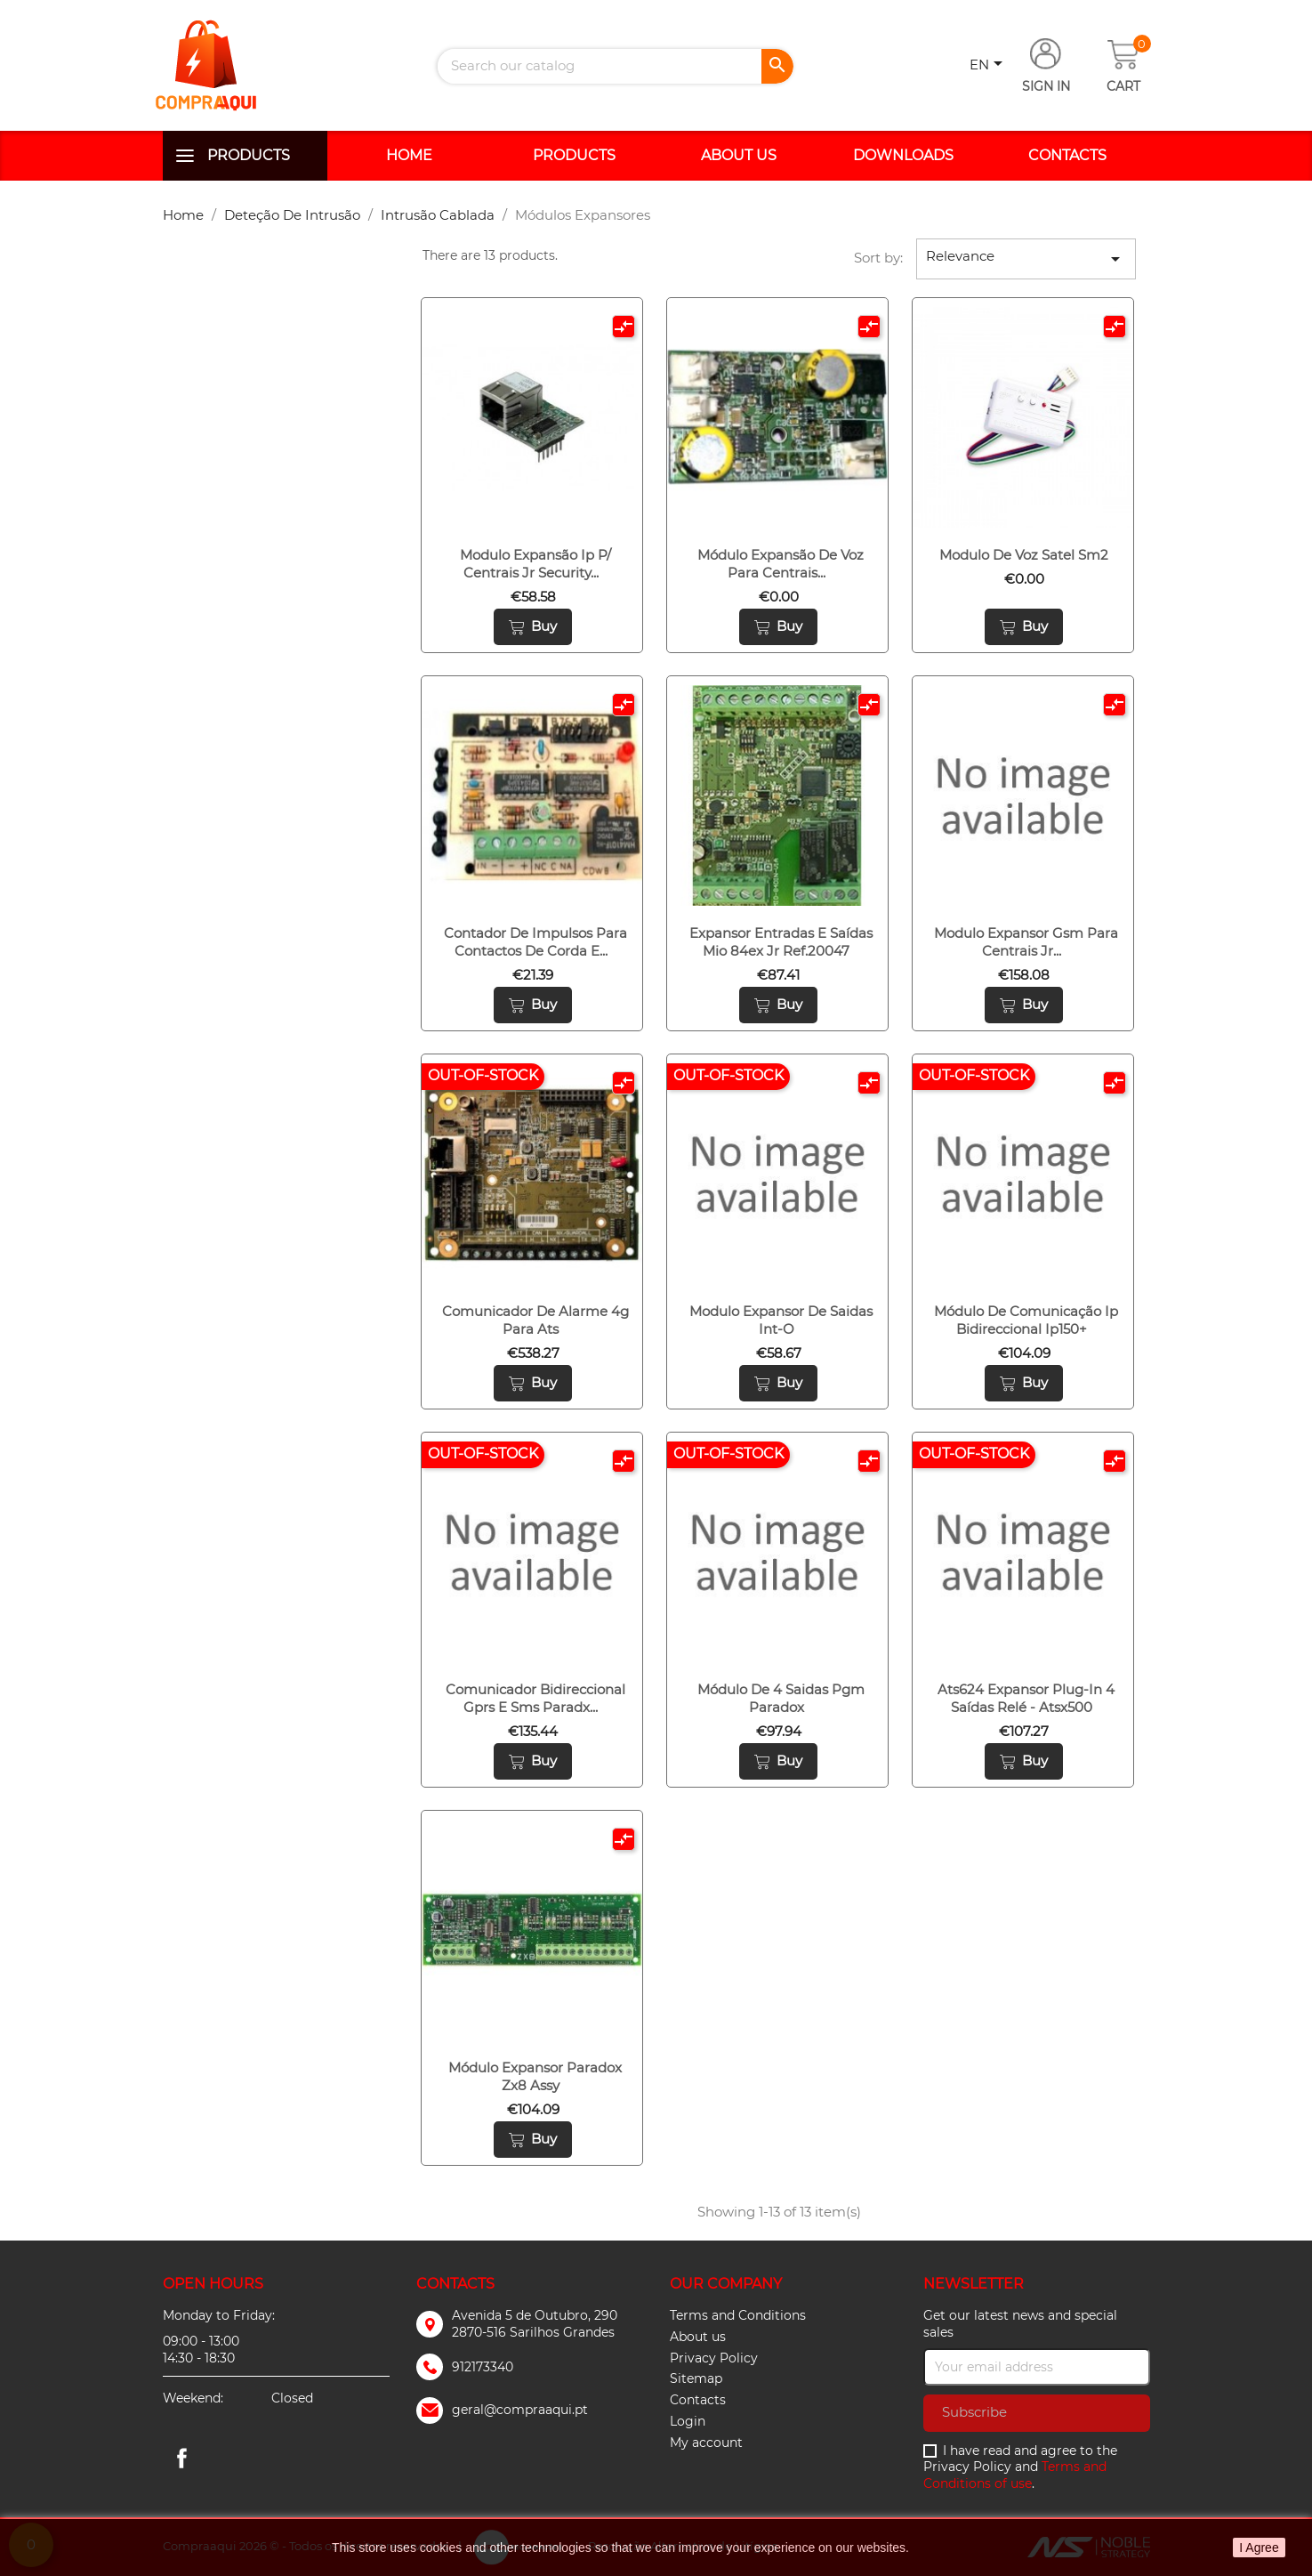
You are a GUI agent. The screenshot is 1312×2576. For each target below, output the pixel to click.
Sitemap (696, 2378)
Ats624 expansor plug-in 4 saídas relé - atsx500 (1026, 1698)
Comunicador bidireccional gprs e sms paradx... (535, 1698)
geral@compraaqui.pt (520, 2410)
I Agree (1258, 2547)
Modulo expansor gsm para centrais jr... (1026, 942)
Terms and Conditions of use (1015, 2475)
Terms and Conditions (738, 2315)
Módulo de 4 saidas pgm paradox (781, 1698)
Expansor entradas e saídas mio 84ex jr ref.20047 (781, 942)
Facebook (182, 2457)
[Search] (615, 66)
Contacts (1067, 155)
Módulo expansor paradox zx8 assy (535, 2076)
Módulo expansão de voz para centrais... (780, 563)
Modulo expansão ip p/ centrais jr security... (535, 563)
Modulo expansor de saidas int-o (781, 1320)
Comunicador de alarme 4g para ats (535, 1320)
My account (706, 2443)
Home (409, 155)
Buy (533, 626)
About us (739, 155)
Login (687, 2421)
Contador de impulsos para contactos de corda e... (535, 942)
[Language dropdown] (989, 66)
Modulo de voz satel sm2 (1023, 554)
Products (248, 155)
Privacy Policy (714, 2358)
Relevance (1026, 258)
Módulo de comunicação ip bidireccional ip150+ (1026, 1320)
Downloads (903, 155)
